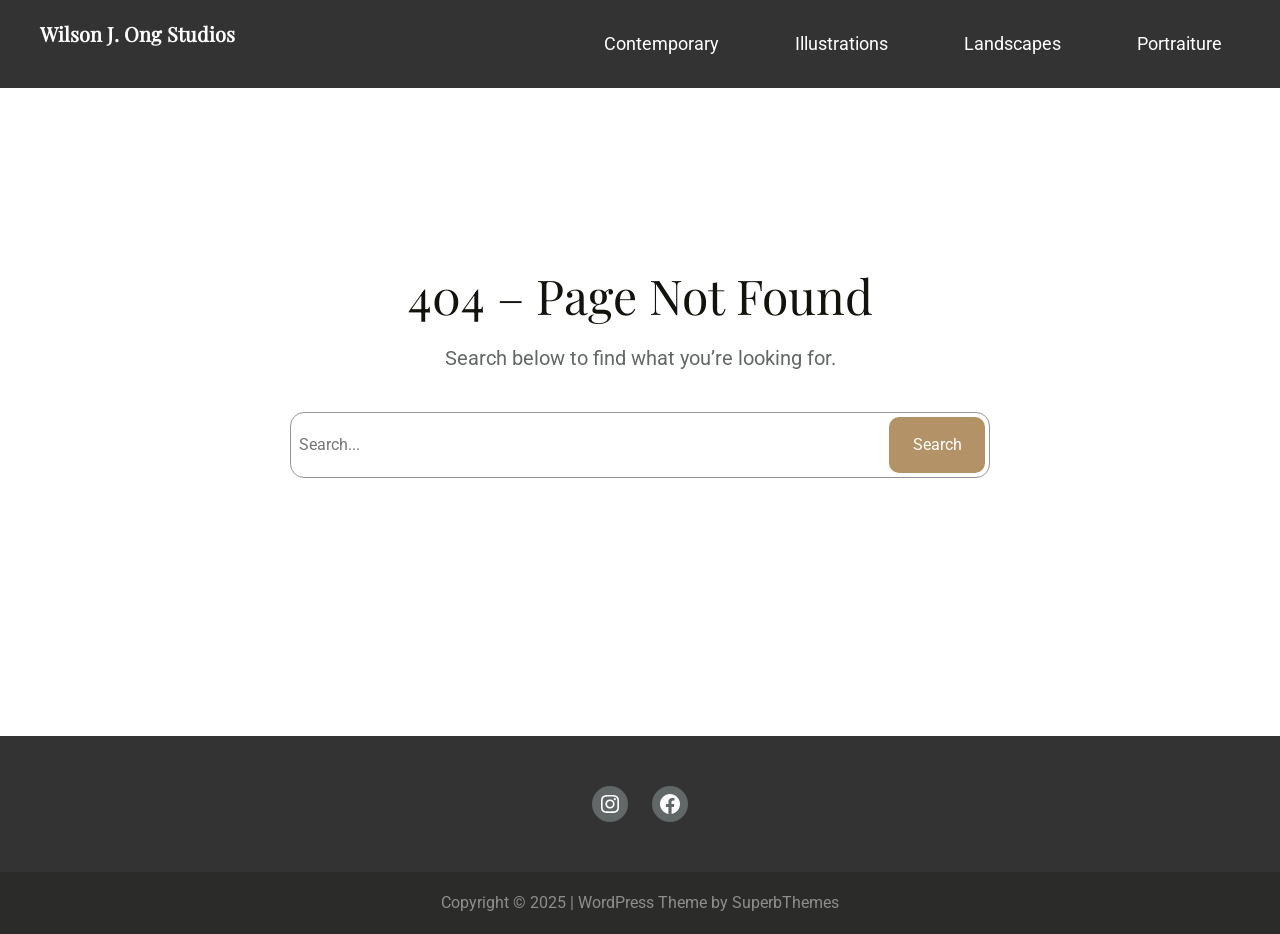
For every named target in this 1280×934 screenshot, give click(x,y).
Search (937, 444)
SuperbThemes (785, 902)
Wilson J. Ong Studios (137, 33)
